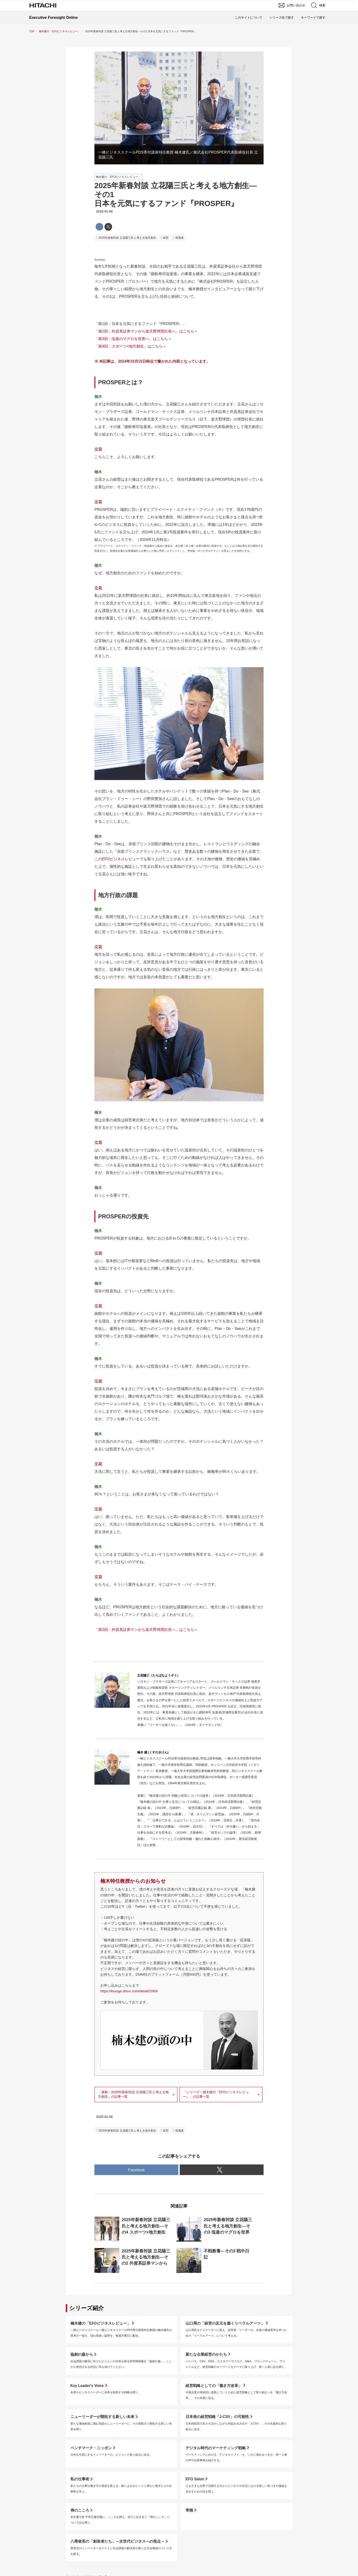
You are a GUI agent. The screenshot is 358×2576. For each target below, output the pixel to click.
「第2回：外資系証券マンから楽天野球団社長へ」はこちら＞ (146, 331)
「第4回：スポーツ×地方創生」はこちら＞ (130, 346)
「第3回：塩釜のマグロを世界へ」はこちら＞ (133, 339)
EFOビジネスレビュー (121, 859)
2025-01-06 (104, 211)
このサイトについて (248, 17)
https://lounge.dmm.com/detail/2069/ (129, 1991)
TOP (32, 31)
